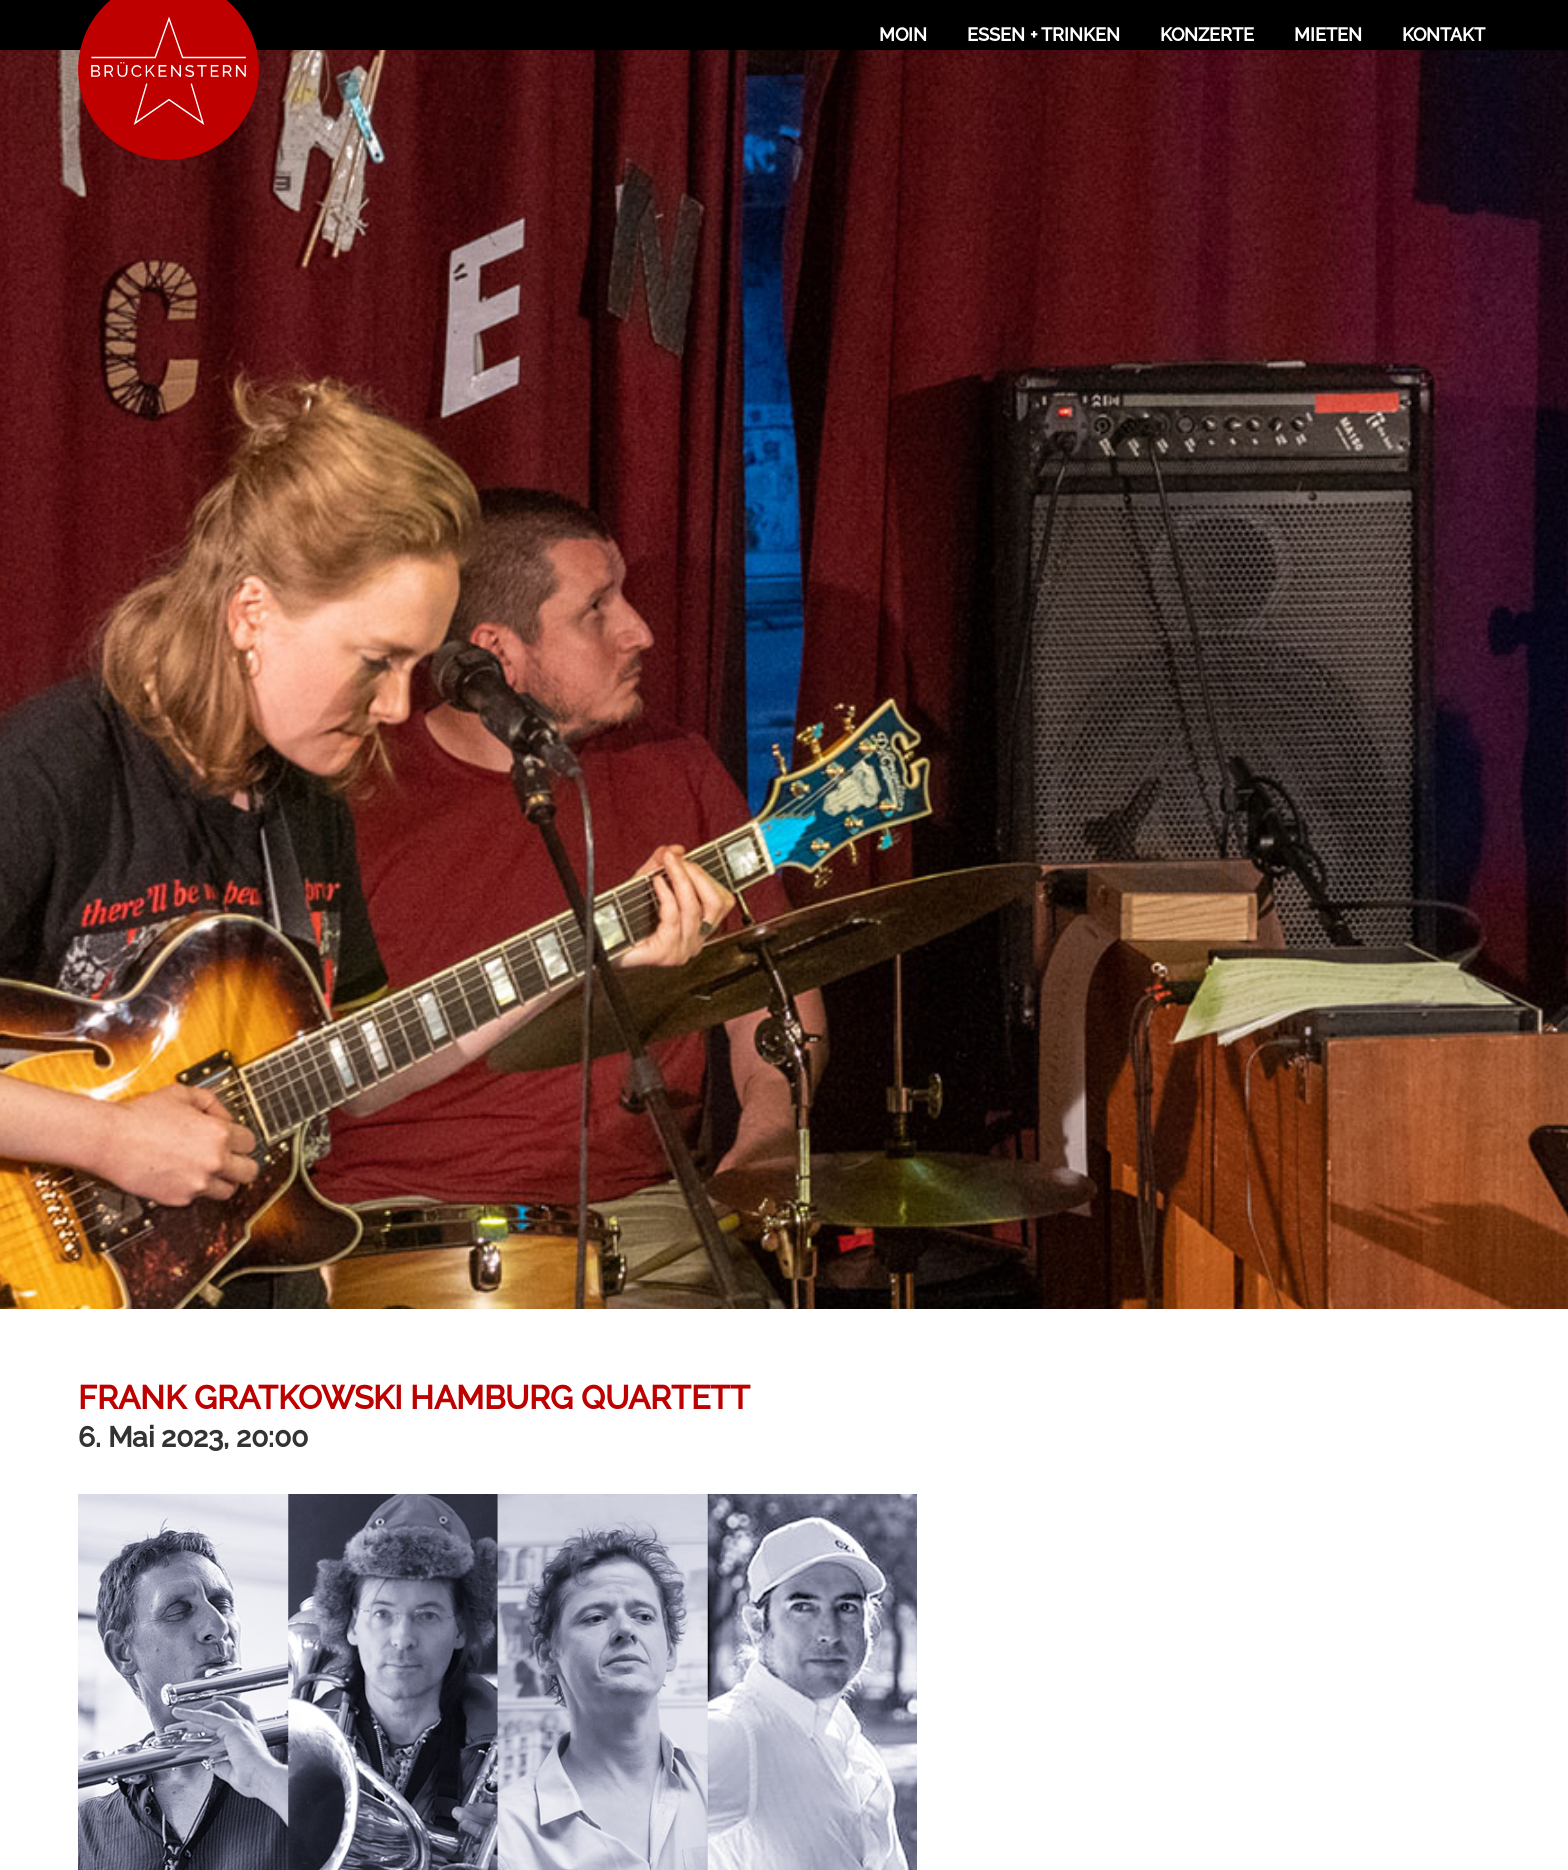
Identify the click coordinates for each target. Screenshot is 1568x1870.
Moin (903, 34)
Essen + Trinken (1043, 34)
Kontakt (1443, 34)
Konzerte (1207, 34)
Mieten (1328, 34)
